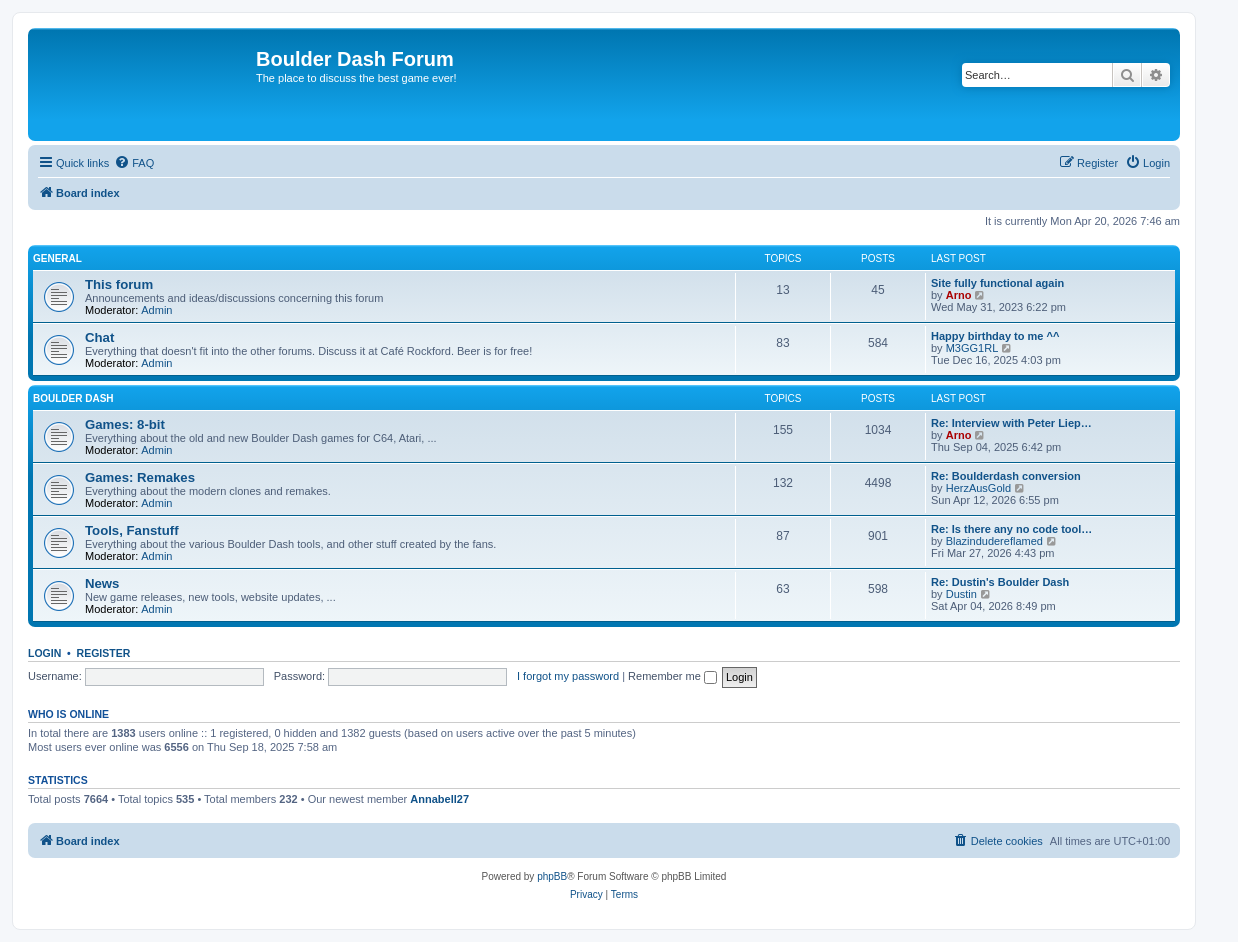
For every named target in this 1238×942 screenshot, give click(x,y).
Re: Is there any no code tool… (1011, 529)
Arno (959, 295)
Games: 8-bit (125, 424)
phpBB (552, 876)
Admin (156, 310)
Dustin (961, 594)
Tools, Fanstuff (132, 530)
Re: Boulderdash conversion (1006, 476)
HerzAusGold (978, 488)
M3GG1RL (972, 348)
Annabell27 (439, 799)
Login (44, 653)
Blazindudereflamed (994, 541)
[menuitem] (134, 163)
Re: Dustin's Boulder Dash (1000, 582)
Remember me (672, 676)
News (102, 583)
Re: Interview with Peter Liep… (1011, 423)
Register (104, 653)
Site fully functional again (997, 283)
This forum (119, 284)
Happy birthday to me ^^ (995, 336)
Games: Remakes (140, 477)
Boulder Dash (73, 398)
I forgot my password (568, 676)
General (57, 258)
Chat (99, 337)
